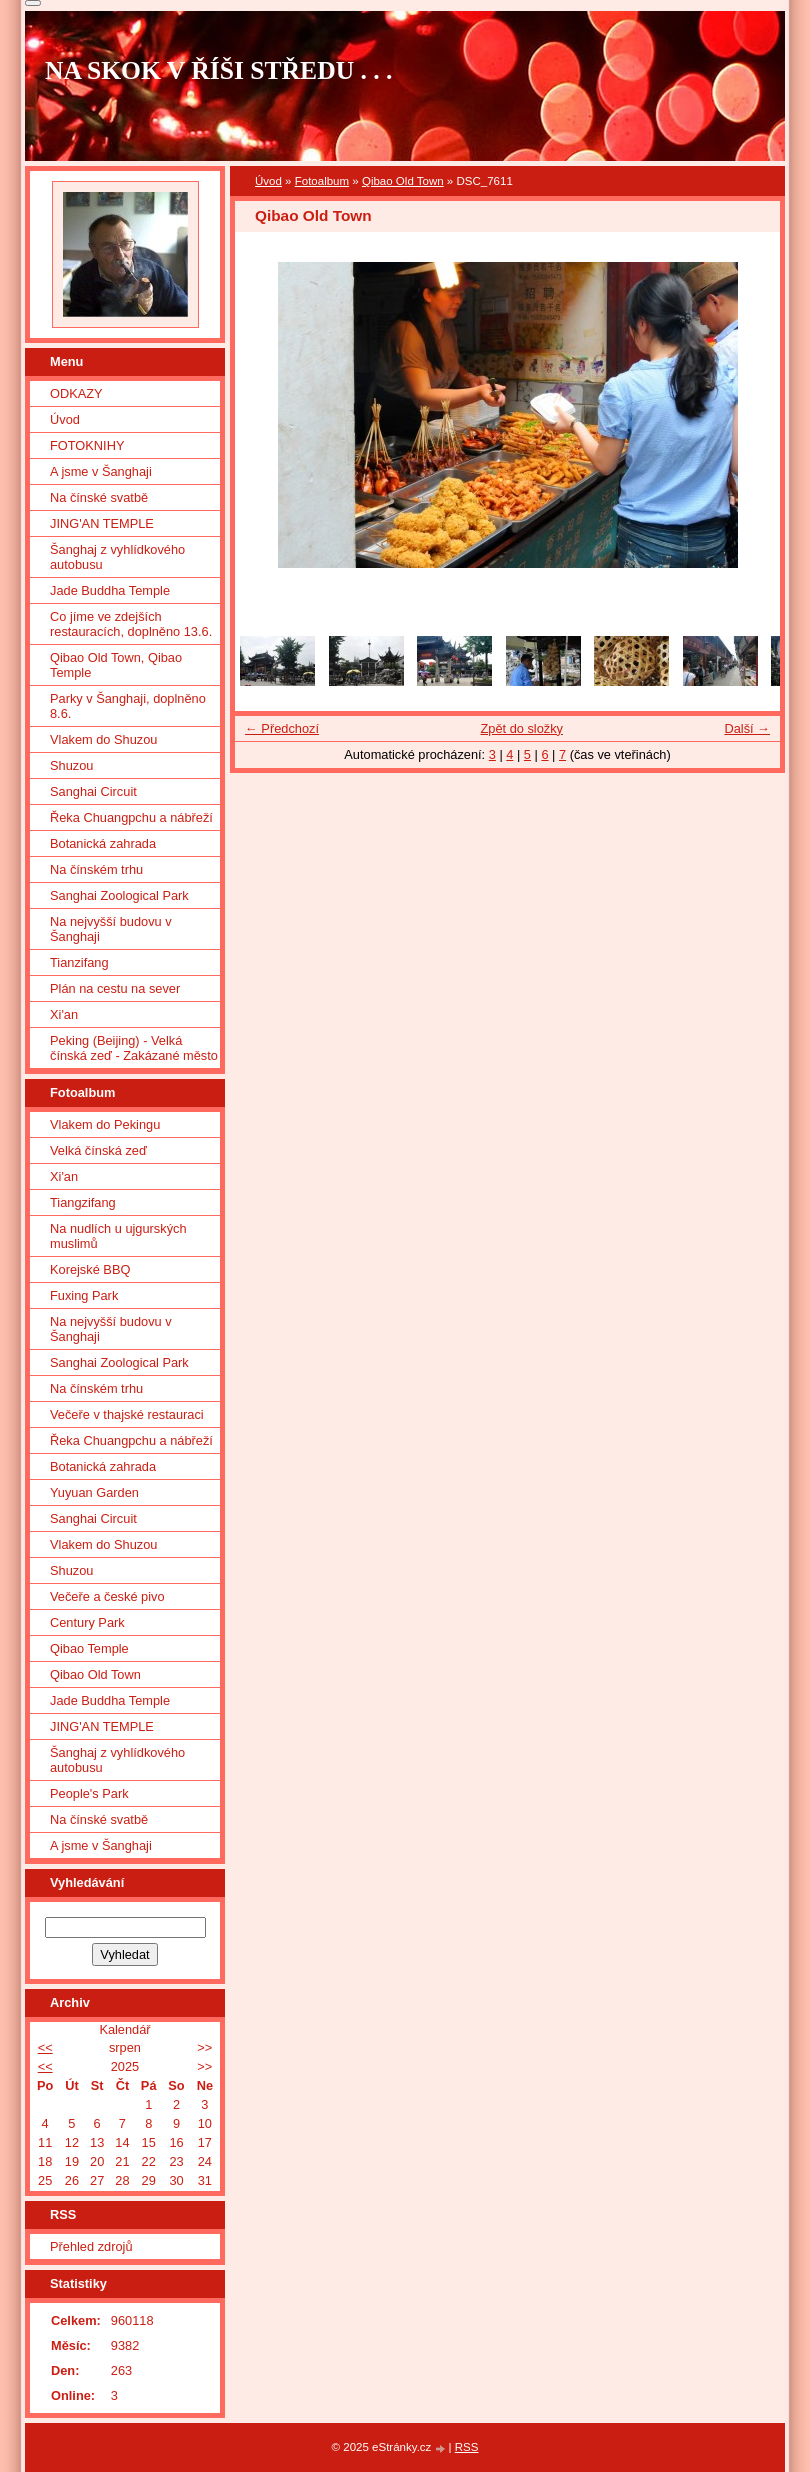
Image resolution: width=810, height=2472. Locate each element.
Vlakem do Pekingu (105, 1124)
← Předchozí (282, 728)
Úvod (268, 181)
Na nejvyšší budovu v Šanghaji (111, 929)
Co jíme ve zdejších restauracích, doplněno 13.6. (131, 624)
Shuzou (71, 765)
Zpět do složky (521, 728)
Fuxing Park (84, 1295)
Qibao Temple (89, 1648)
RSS (467, 2447)
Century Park (87, 1622)
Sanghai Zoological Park (119, 895)
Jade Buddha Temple (110, 590)
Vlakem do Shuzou (103, 739)
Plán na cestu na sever (115, 988)
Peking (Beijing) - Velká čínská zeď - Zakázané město (134, 1048)
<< (45, 2047)
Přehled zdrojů (91, 2246)
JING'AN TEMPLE (102, 523)
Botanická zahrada (103, 843)
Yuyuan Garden (94, 1492)
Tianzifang (79, 962)
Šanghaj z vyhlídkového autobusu (117, 557)
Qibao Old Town (403, 181)
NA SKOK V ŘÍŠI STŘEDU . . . (219, 70)
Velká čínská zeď (98, 1150)
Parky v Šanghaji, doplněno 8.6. (128, 706)
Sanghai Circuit (93, 791)
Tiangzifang (83, 1202)
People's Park (89, 1793)
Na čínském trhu (96, 869)
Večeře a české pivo (107, 1596)
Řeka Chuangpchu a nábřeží (131, 817)
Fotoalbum (322, 181)
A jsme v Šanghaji (101, 471)
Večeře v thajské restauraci (127, 1414)
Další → (747, 728)
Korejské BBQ (90, 1269)
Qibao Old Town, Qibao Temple (116, 665)
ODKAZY (76, 393)
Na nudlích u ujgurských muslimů (118, 1236)
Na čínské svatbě (99, 497)
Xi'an (64, 1014)
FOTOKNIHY (87, 445)
